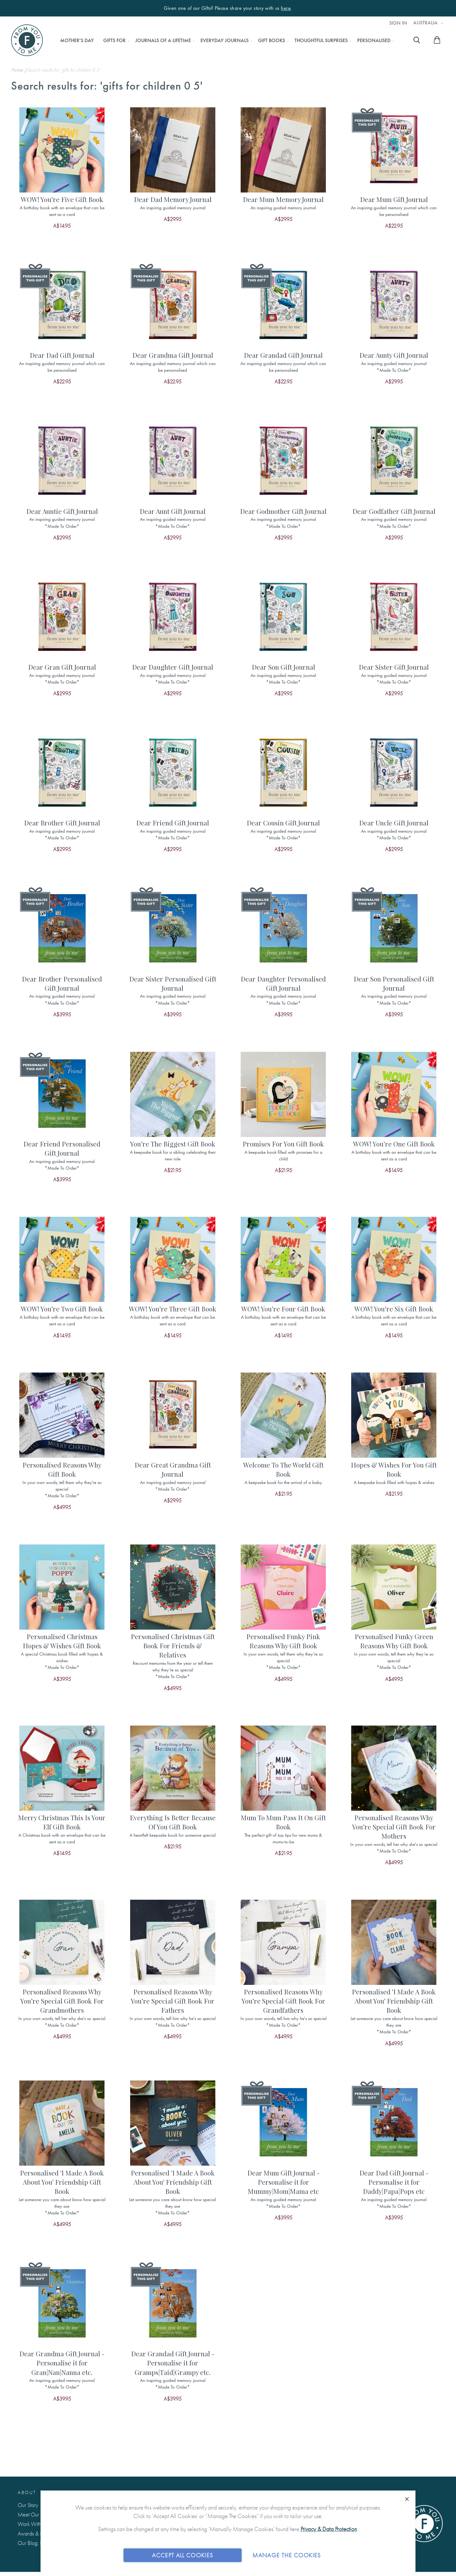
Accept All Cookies (182, 2555)
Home (17, 69)
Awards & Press (34, 2533)
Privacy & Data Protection (329, 2529)
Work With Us (33, 2524)
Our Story (28, 2505)
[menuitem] (76, 40)
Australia (426, 23)
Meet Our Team (35, 2514)
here (286, 8)
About (27, 2492)
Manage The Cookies (286, 2555)
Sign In (398, 23)
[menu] (225, 40)
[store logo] (27, 40)
